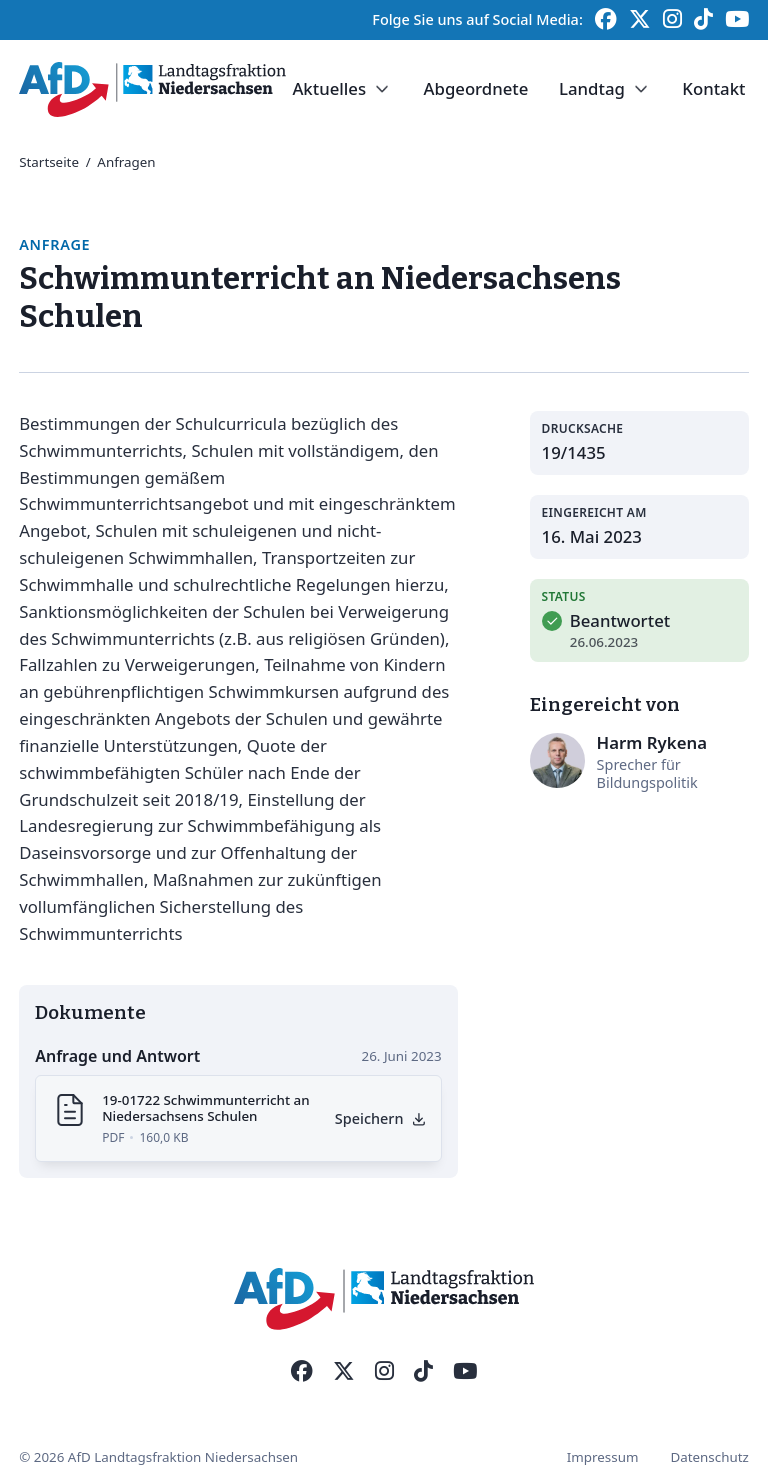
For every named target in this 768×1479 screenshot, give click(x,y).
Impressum (603, 1457)
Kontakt (713, 88)
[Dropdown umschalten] (382, 89)
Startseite (49, 162)
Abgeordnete (475, 88)
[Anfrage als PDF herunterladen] (381, 1118)
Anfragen (126, 162)
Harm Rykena (652, 742)
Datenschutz (709, 1457)
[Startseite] (152, 89)
